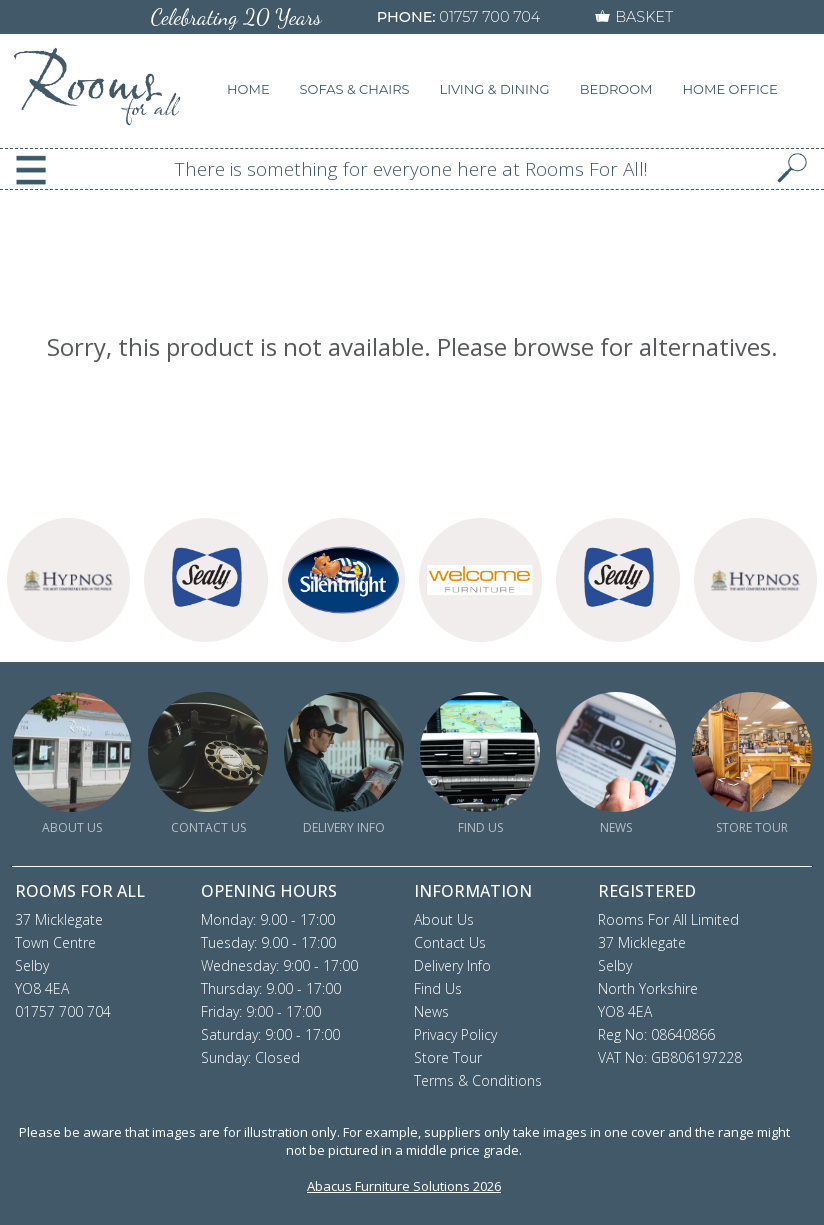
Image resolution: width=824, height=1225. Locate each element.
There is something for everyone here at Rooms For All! (411, 169)
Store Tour (448, 1057)
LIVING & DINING (495, 89)
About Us (444, 919)
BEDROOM (616, 89)
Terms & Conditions (478, 1080)
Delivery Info (452, 965)
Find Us (438, 988)
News (431, 1011)
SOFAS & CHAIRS (355, 89)
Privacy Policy (455, 1034)
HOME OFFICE (730, 89)
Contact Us (450, 942)
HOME (248, 89)
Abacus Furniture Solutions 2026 (404, 1186)
